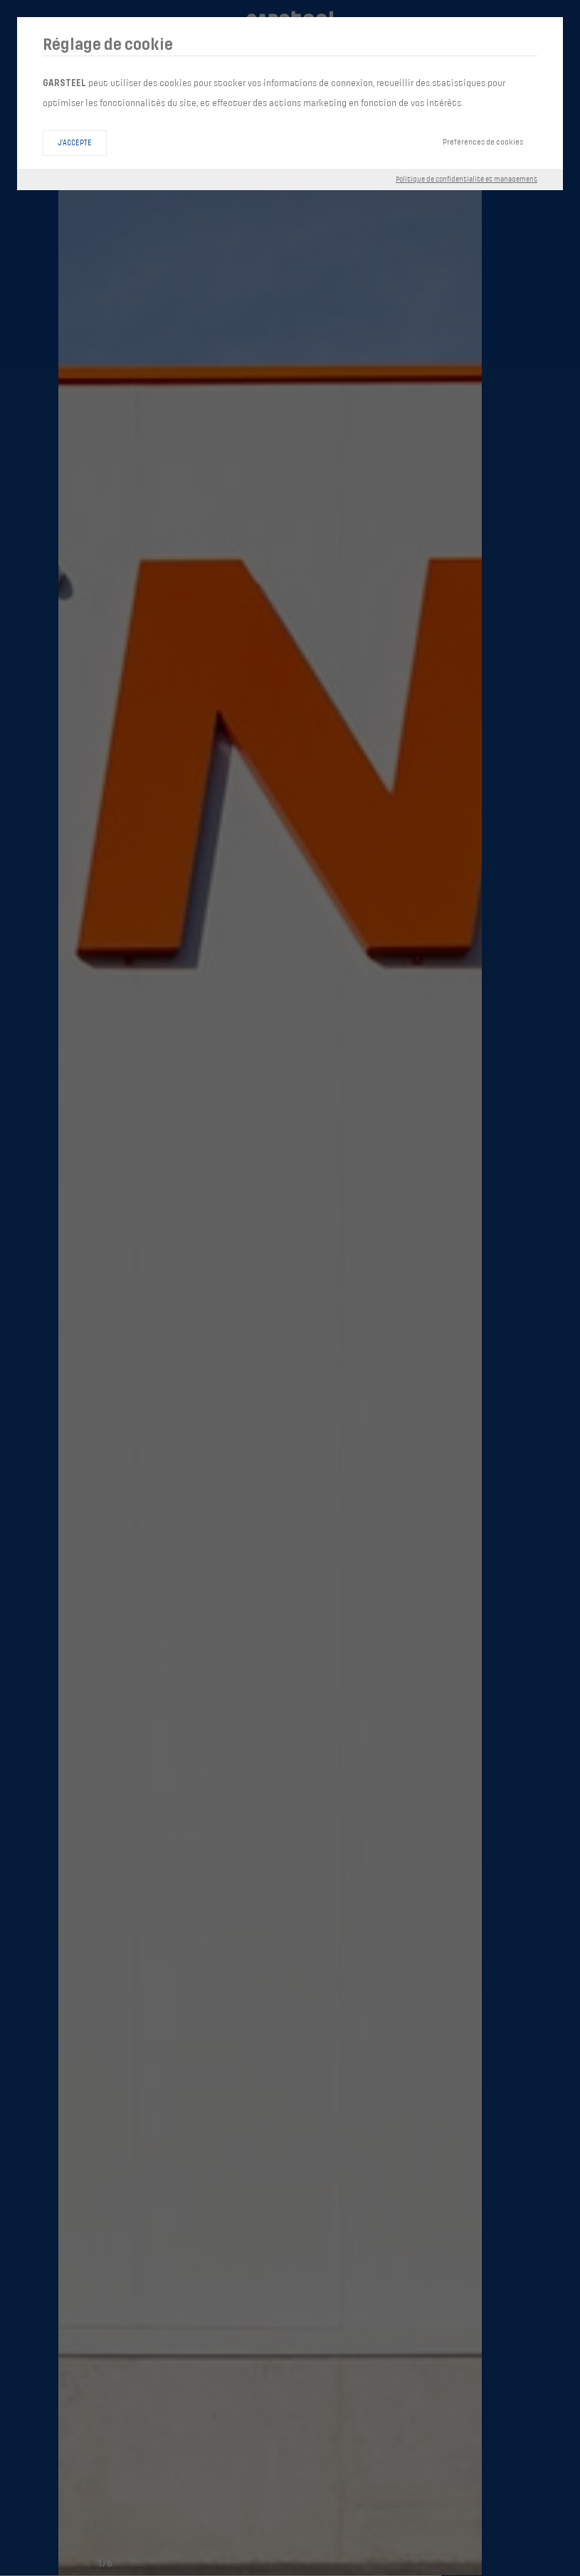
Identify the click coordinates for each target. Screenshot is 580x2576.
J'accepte (75, 142)
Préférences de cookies (483, 142)
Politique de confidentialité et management (466, 179)
